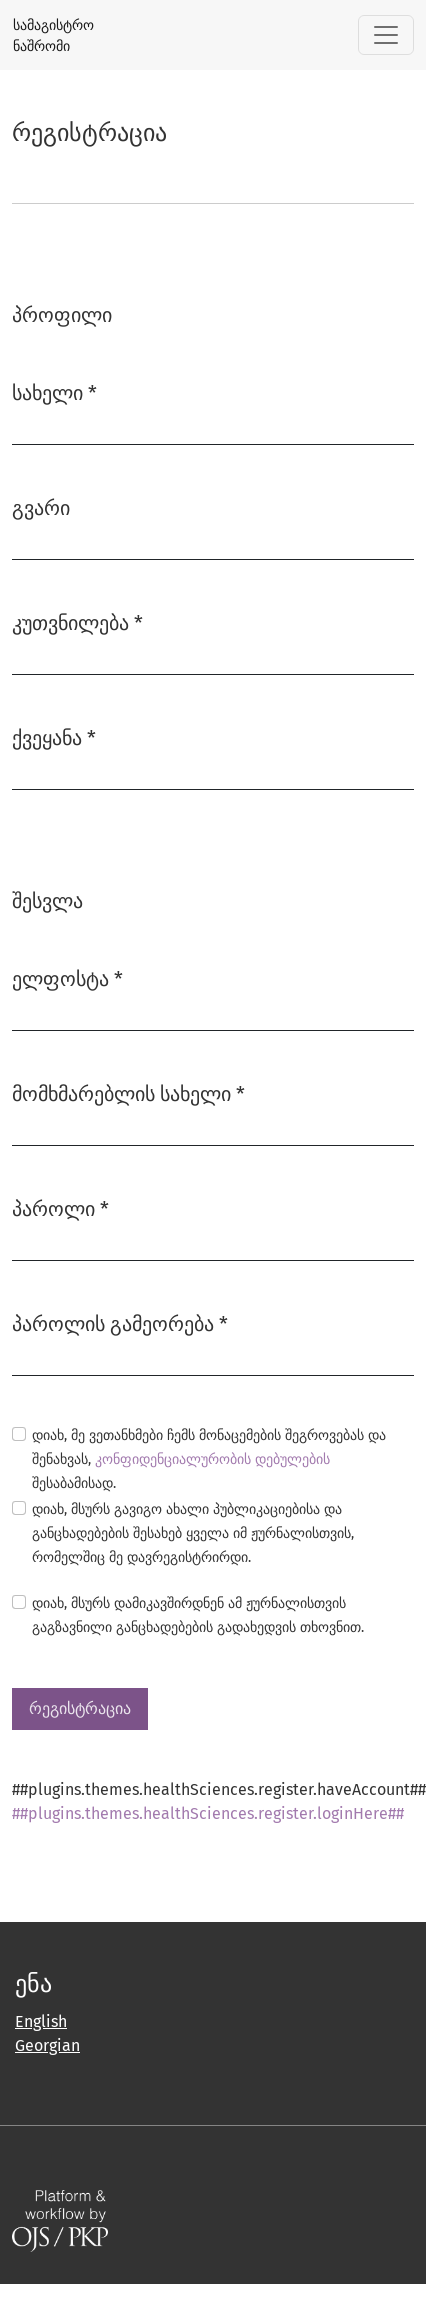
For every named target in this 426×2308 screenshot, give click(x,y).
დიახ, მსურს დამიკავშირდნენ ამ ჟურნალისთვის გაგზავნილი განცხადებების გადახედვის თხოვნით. (198, 1615)
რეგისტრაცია (80, 1708)
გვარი (41, 508)
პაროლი (60, 1207)
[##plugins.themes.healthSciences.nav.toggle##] (386, 35)
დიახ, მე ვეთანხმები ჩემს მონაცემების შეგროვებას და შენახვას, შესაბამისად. (209, 1459)
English (41, 2021)
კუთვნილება (77, 621)
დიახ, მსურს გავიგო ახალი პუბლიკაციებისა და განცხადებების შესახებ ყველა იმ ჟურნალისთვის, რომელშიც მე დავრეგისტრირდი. (193, 1533)
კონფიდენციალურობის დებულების (212, 1459)
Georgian (47, 2045)
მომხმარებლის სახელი (128, 1092)
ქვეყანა (54, 736)
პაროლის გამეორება (120, 1322)
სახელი (54, 391)
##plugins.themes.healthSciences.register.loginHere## (208, 1813)
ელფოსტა (67, 977)
